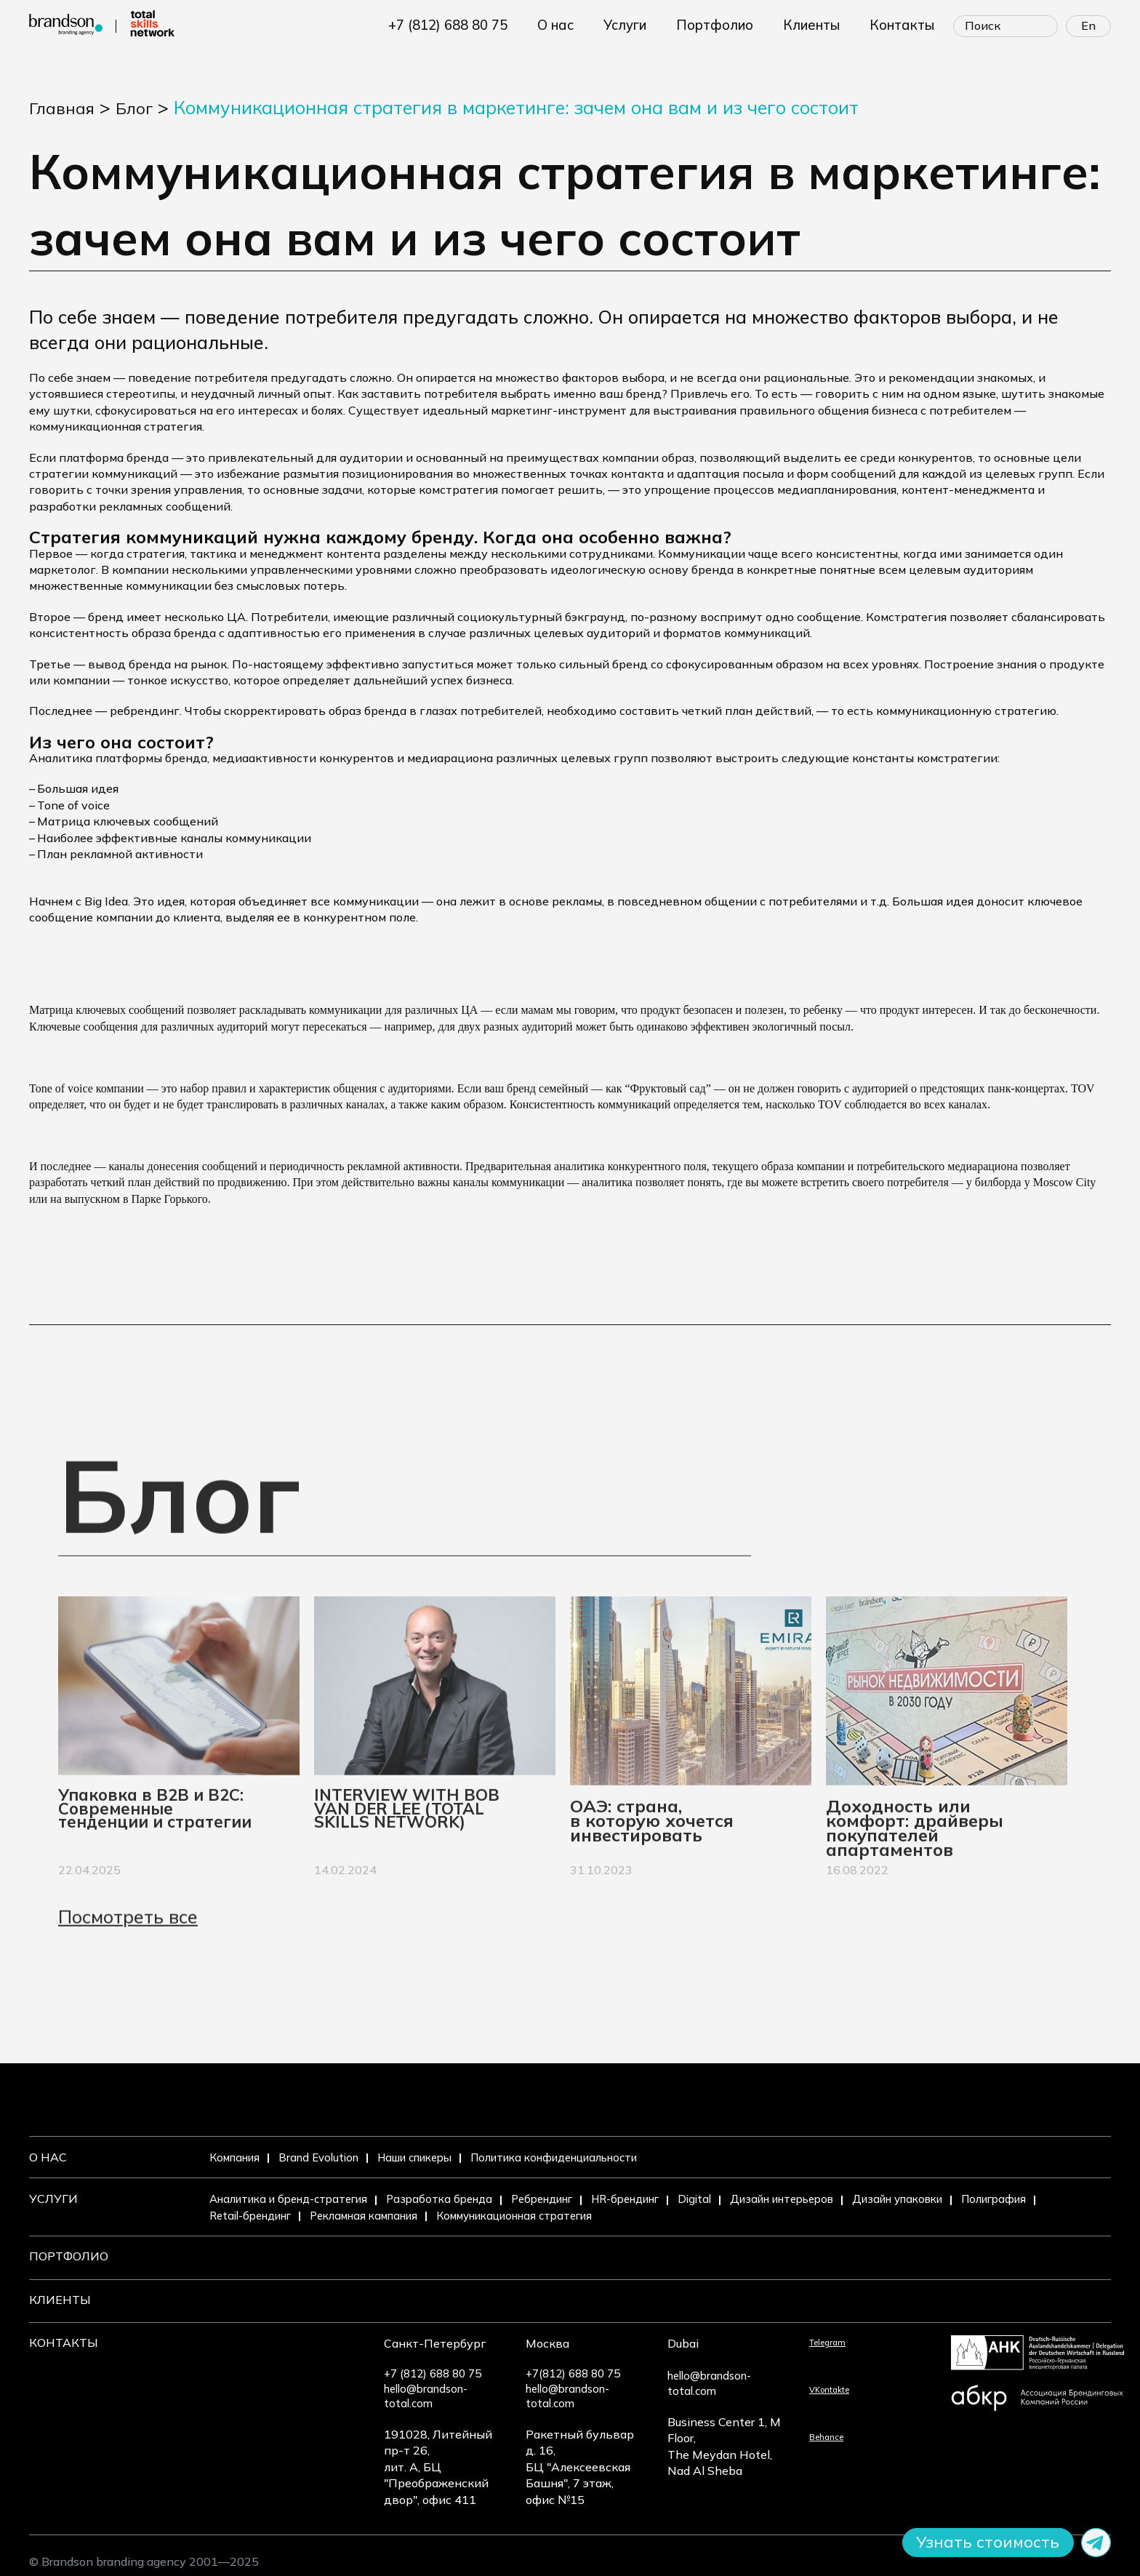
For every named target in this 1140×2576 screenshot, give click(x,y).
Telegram (764, 2340)
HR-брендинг (663, 2198)
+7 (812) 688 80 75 (480, 24)
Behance (763, 2435)
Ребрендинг (569, 2198)
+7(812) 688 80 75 (437, 2371)
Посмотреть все (128, 1964)
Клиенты (60, 2299)
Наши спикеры (432, 2157)
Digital (739, 2198)
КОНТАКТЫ (905, 24)
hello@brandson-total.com (281, 2387)
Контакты (63, 2340)
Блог (142, 107)
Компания (237, 2157)
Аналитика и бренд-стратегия (297, 2198)
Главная (64, 107)
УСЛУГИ (646, 24)
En (1088, 24)
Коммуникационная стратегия (638, 2215)
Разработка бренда (459, 2198)
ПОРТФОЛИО (730, 24)
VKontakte (769, 2387)
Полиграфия (245, 2215)
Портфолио (68, 2256)
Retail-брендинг (346, 2215)
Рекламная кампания (472, 2215)
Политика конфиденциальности (588, 2157)
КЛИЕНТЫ (820, 24)
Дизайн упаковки (962, 2198)
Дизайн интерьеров (834, 2198)
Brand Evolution (328, 2157)
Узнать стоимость (977, 2540)
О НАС (579, 24)
